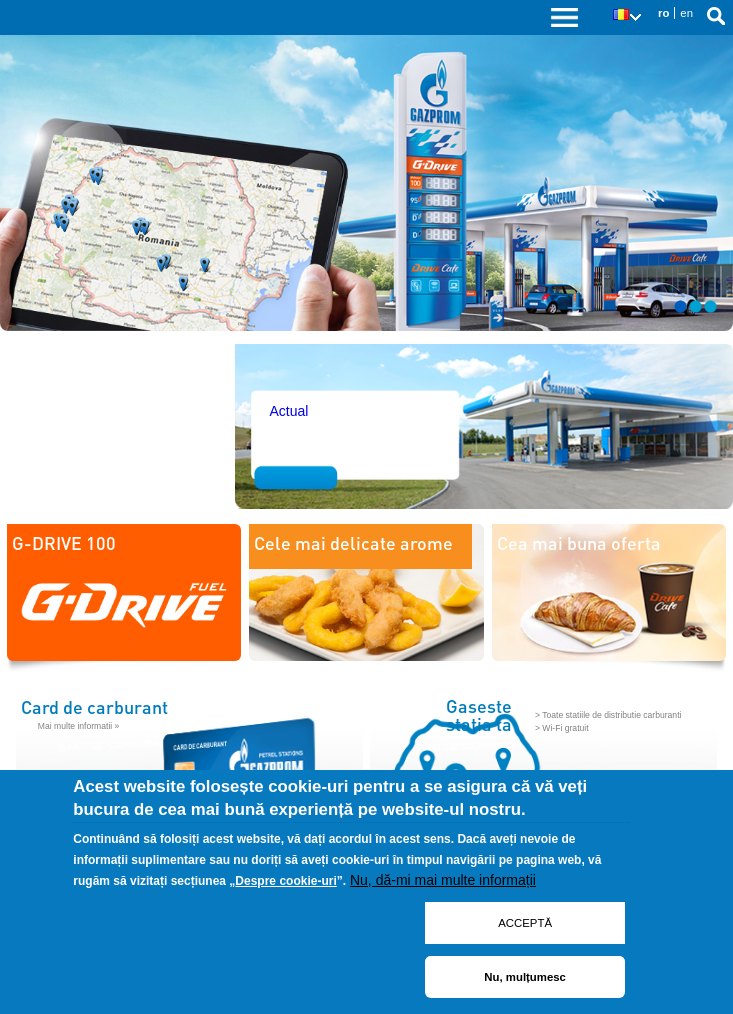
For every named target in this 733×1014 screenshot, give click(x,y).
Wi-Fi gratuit (565, 728)
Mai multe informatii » (79, 726)
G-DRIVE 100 (64, 542)
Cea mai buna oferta (579, 542)
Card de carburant (94, 706)
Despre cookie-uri (285, 881)
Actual (288, 411)
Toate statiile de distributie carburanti (611, 715)
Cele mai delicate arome (353, 542)
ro (663, 13)
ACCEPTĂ (525, 923)
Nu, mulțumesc (525, 977)
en (686, 13)
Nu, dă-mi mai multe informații (443, 880)
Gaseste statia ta (479, 715)
